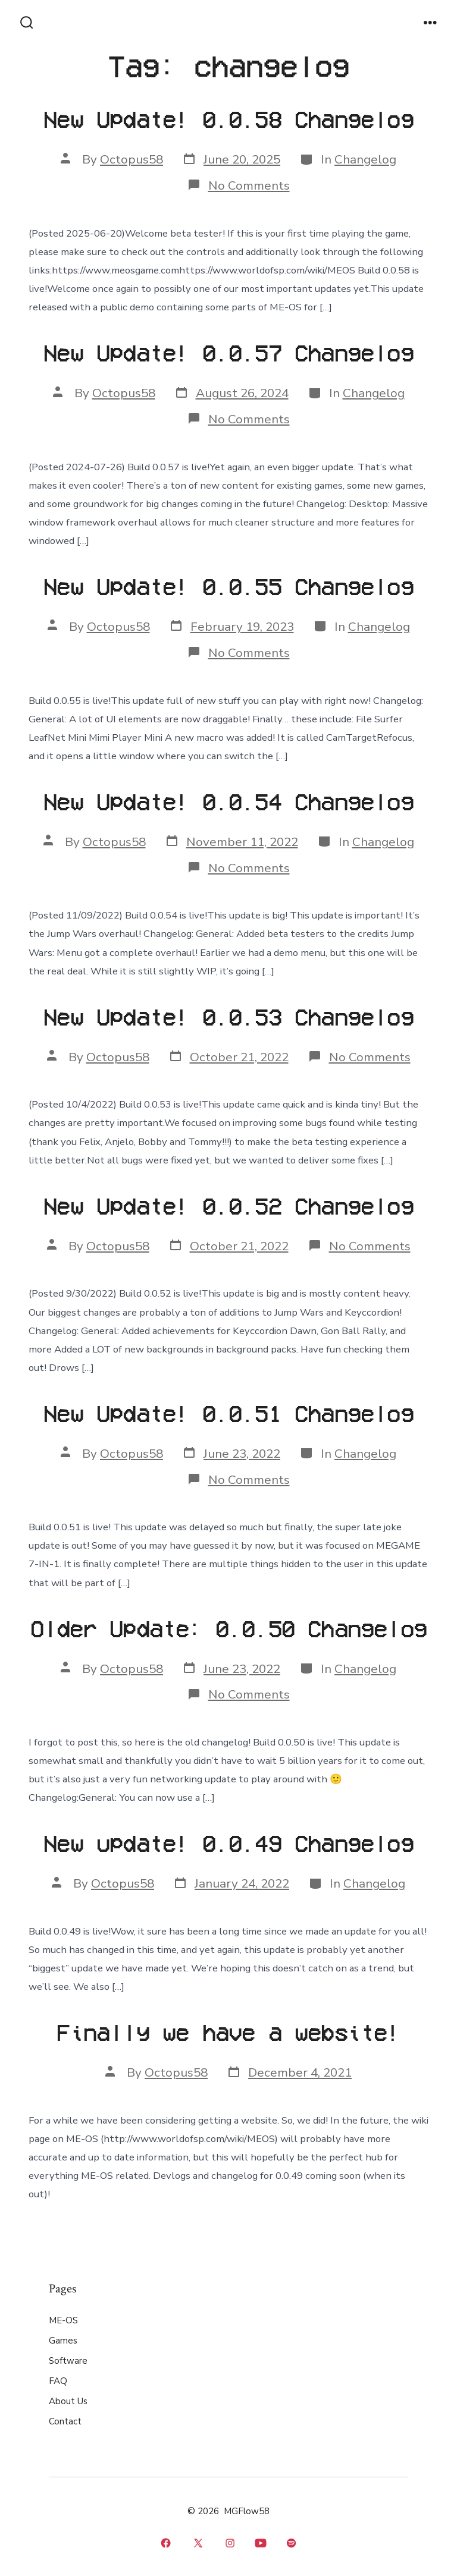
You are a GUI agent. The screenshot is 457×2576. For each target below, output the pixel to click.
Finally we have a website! (228, 2031)
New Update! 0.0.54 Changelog (228, 801)
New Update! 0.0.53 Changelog (228, 1016)
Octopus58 (131, 159)
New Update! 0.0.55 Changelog (228, 585)
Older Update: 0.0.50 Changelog (228, 1628)
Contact (65, 2421)
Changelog (365, 159)
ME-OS (63, 2320)
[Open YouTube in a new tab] (261, 2543)
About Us (68, 2401)
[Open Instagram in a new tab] (230, 2543)
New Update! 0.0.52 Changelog (228, 1205)
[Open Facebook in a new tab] (165, 2543)
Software (68, 2361)
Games (63, 2341)
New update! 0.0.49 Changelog (228, 1842)
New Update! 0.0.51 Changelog (228, 1412)
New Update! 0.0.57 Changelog (228, 352)
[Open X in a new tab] (198, 2543)
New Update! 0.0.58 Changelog (228, 118)
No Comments (249, 185)
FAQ (58, 2381)
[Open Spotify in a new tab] (291, 2543)
